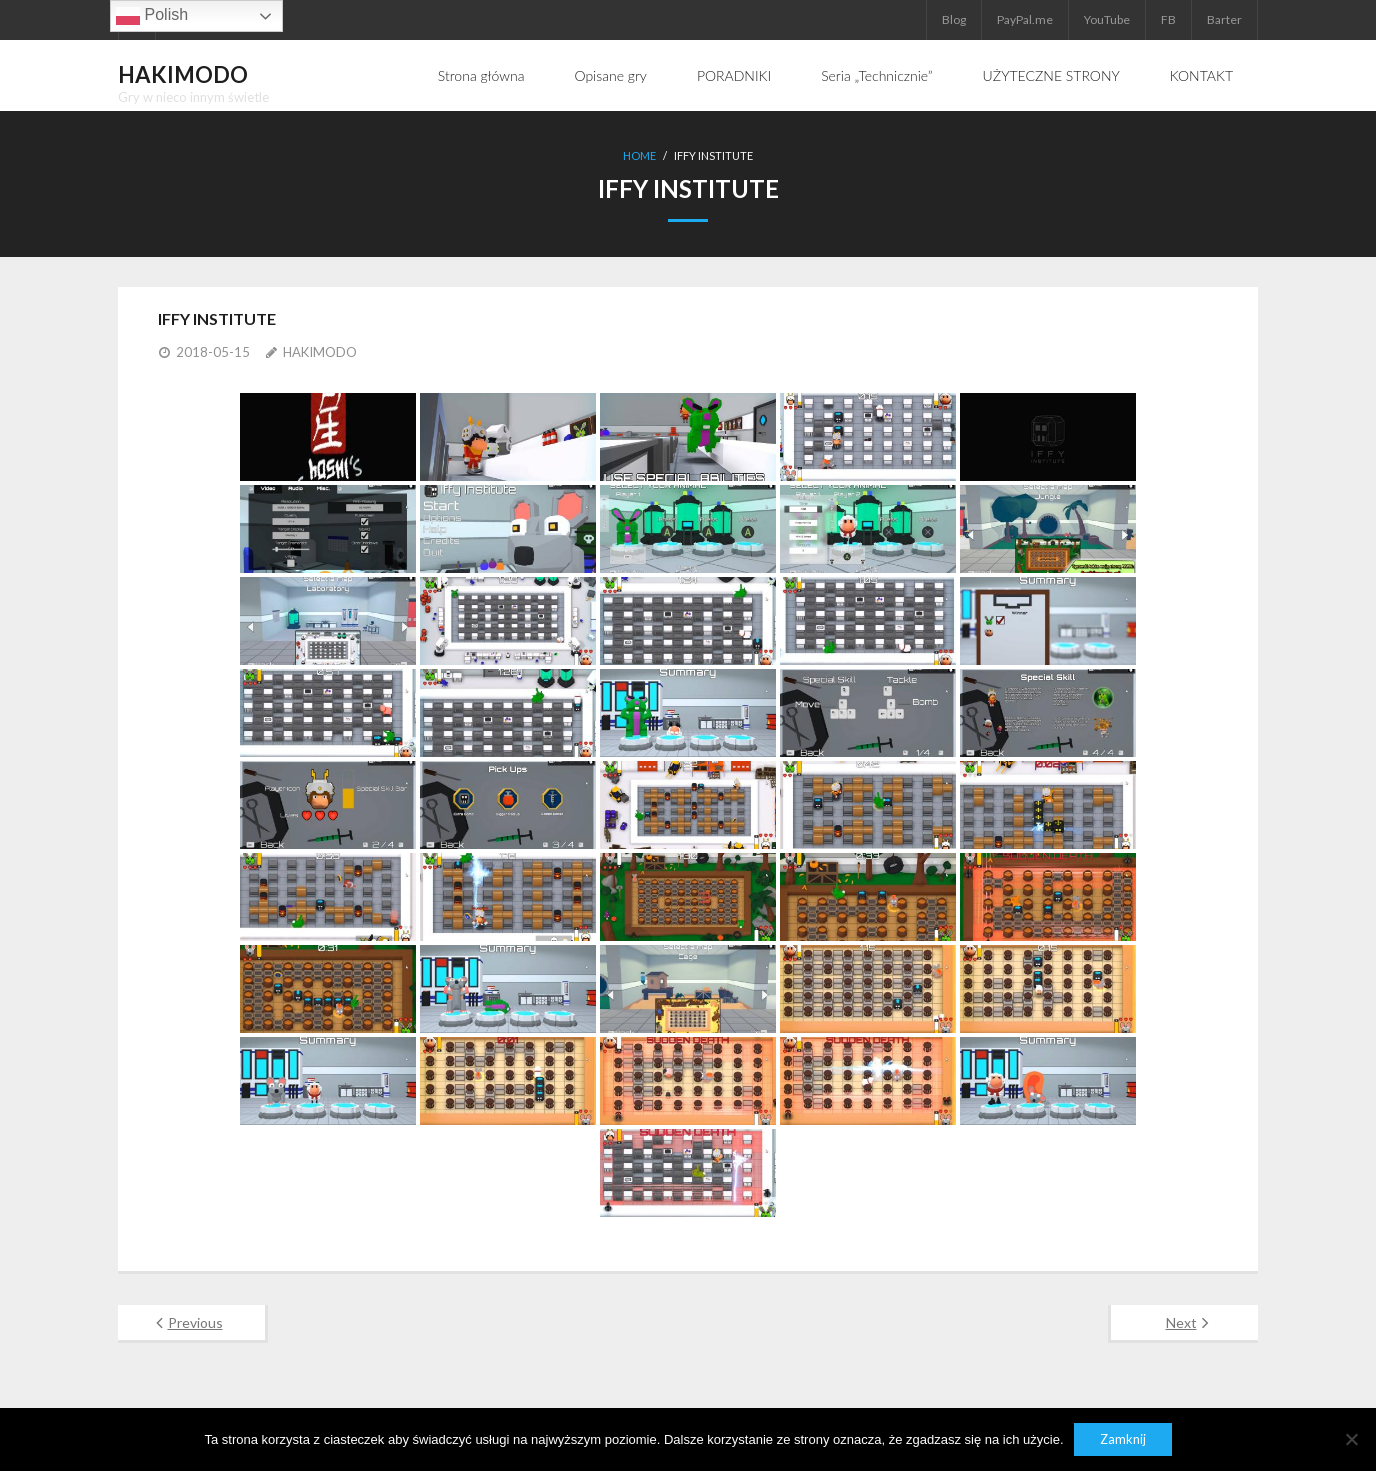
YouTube (1107, 19)
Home (639, 155)
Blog (954, 19)
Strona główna (481, 75)
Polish (152, 16)
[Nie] (1351, 1439)
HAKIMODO (320, 352)
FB (1168, 19)
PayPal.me (1025, 19)
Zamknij (1123, 1439)
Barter (1224, 19)
